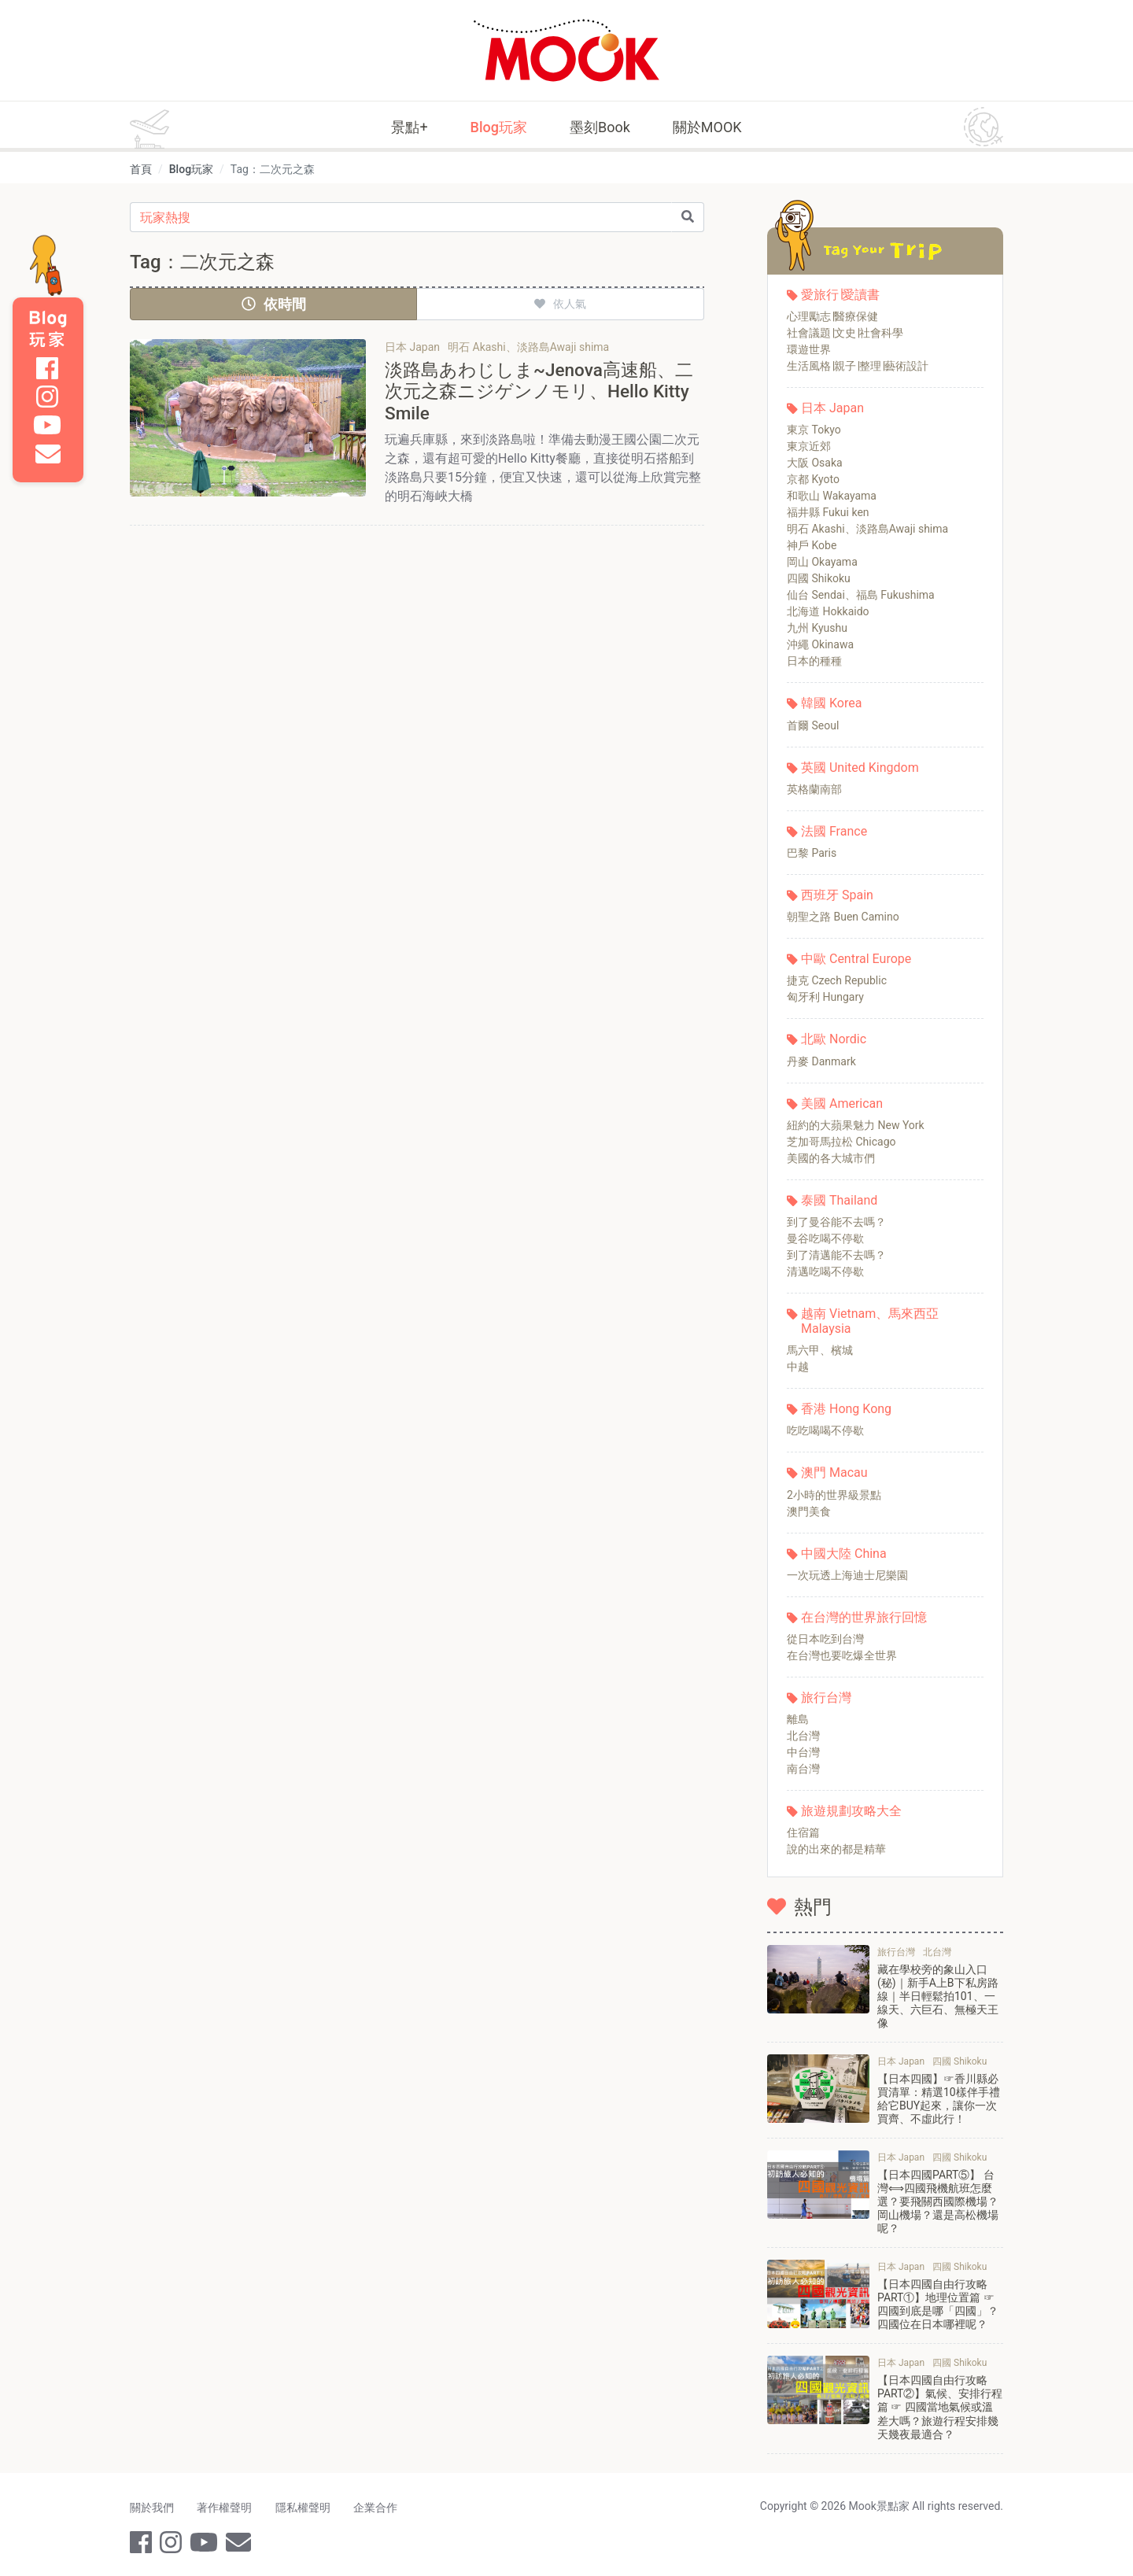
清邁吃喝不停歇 (825, 1271)
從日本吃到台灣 (825, 1639)
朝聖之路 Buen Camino (843, 916)
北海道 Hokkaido (828, 611)
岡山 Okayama (822, 561)
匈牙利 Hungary (825, 997)
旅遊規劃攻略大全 (851, 1810)
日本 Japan (832, 407)
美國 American (842, 1103)
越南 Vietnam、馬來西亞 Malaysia (870, 1321)
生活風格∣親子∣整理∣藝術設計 (857, 366)
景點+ (409, 127)
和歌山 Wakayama (832, 495)
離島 (798, 1719)
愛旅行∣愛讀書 (840, 294)
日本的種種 (814, 661)
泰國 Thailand (839, 1200)
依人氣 (560, 303)
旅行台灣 (826, 1697)
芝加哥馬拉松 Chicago (841, 1141)
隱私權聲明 (306, 2503)
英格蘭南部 (814, 789)
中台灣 (803, 1752)
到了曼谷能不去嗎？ (836, 1222)
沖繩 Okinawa (820, 644)
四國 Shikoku (819, 578)
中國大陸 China (844, 1553)
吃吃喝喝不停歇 (825, 1430)
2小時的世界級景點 (834, 1495)
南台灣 (803, 1768)
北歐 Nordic (833, 1039)
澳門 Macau (834, 1472)
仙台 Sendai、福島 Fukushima (861, 595)
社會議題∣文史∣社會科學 (845, 333)
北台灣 (803, 1735)
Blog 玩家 (48, 329)
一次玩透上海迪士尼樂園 (847, 1575)
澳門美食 (809, 1511)
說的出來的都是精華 (836, 1849)
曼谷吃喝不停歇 (825, 1238)
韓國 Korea (831, 703)
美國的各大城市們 (831, 1158)
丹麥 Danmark (821, 1061)
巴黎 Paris (811, 853)
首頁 (141, 169)
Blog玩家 (499, 127)
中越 (798, 1366)
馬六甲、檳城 (820, 1350)
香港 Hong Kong (846, 1408)
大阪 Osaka (815, 462)
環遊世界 (809, 349)
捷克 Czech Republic (837, 980)
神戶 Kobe (811, 545)
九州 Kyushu (817, 628)
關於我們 (152, 2503)
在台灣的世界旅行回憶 (864, 1617)
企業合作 (382, 2503)
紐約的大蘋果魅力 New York (855, 1125)
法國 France (834, 831)
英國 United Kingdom (860, 767)
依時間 (274, 304)
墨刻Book (600, 127)
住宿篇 (803, 1832)
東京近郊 (809, 446)
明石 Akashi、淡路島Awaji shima (867, 528)
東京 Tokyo (814, 429)
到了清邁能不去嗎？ (836, 1255)
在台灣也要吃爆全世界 (842, 1655)
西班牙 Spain (837, 895)
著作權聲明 (226, 2503)
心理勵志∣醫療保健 (832, 316)
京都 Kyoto (813, 479)
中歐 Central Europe (856, 958)
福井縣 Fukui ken (828, 512)
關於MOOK (707, 127)
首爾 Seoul (813, 725)
